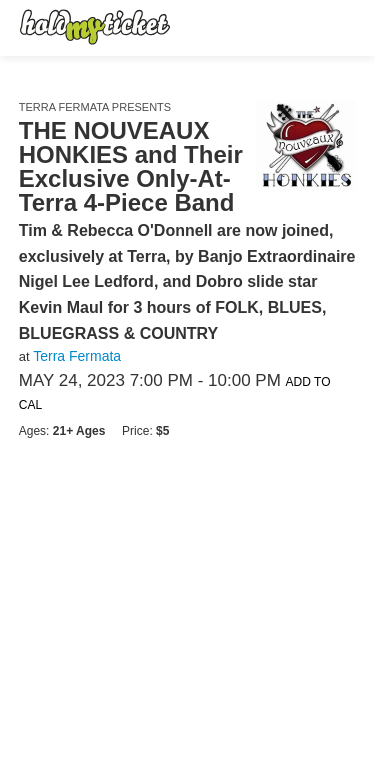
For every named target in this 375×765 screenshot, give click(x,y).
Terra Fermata (77, 356)
